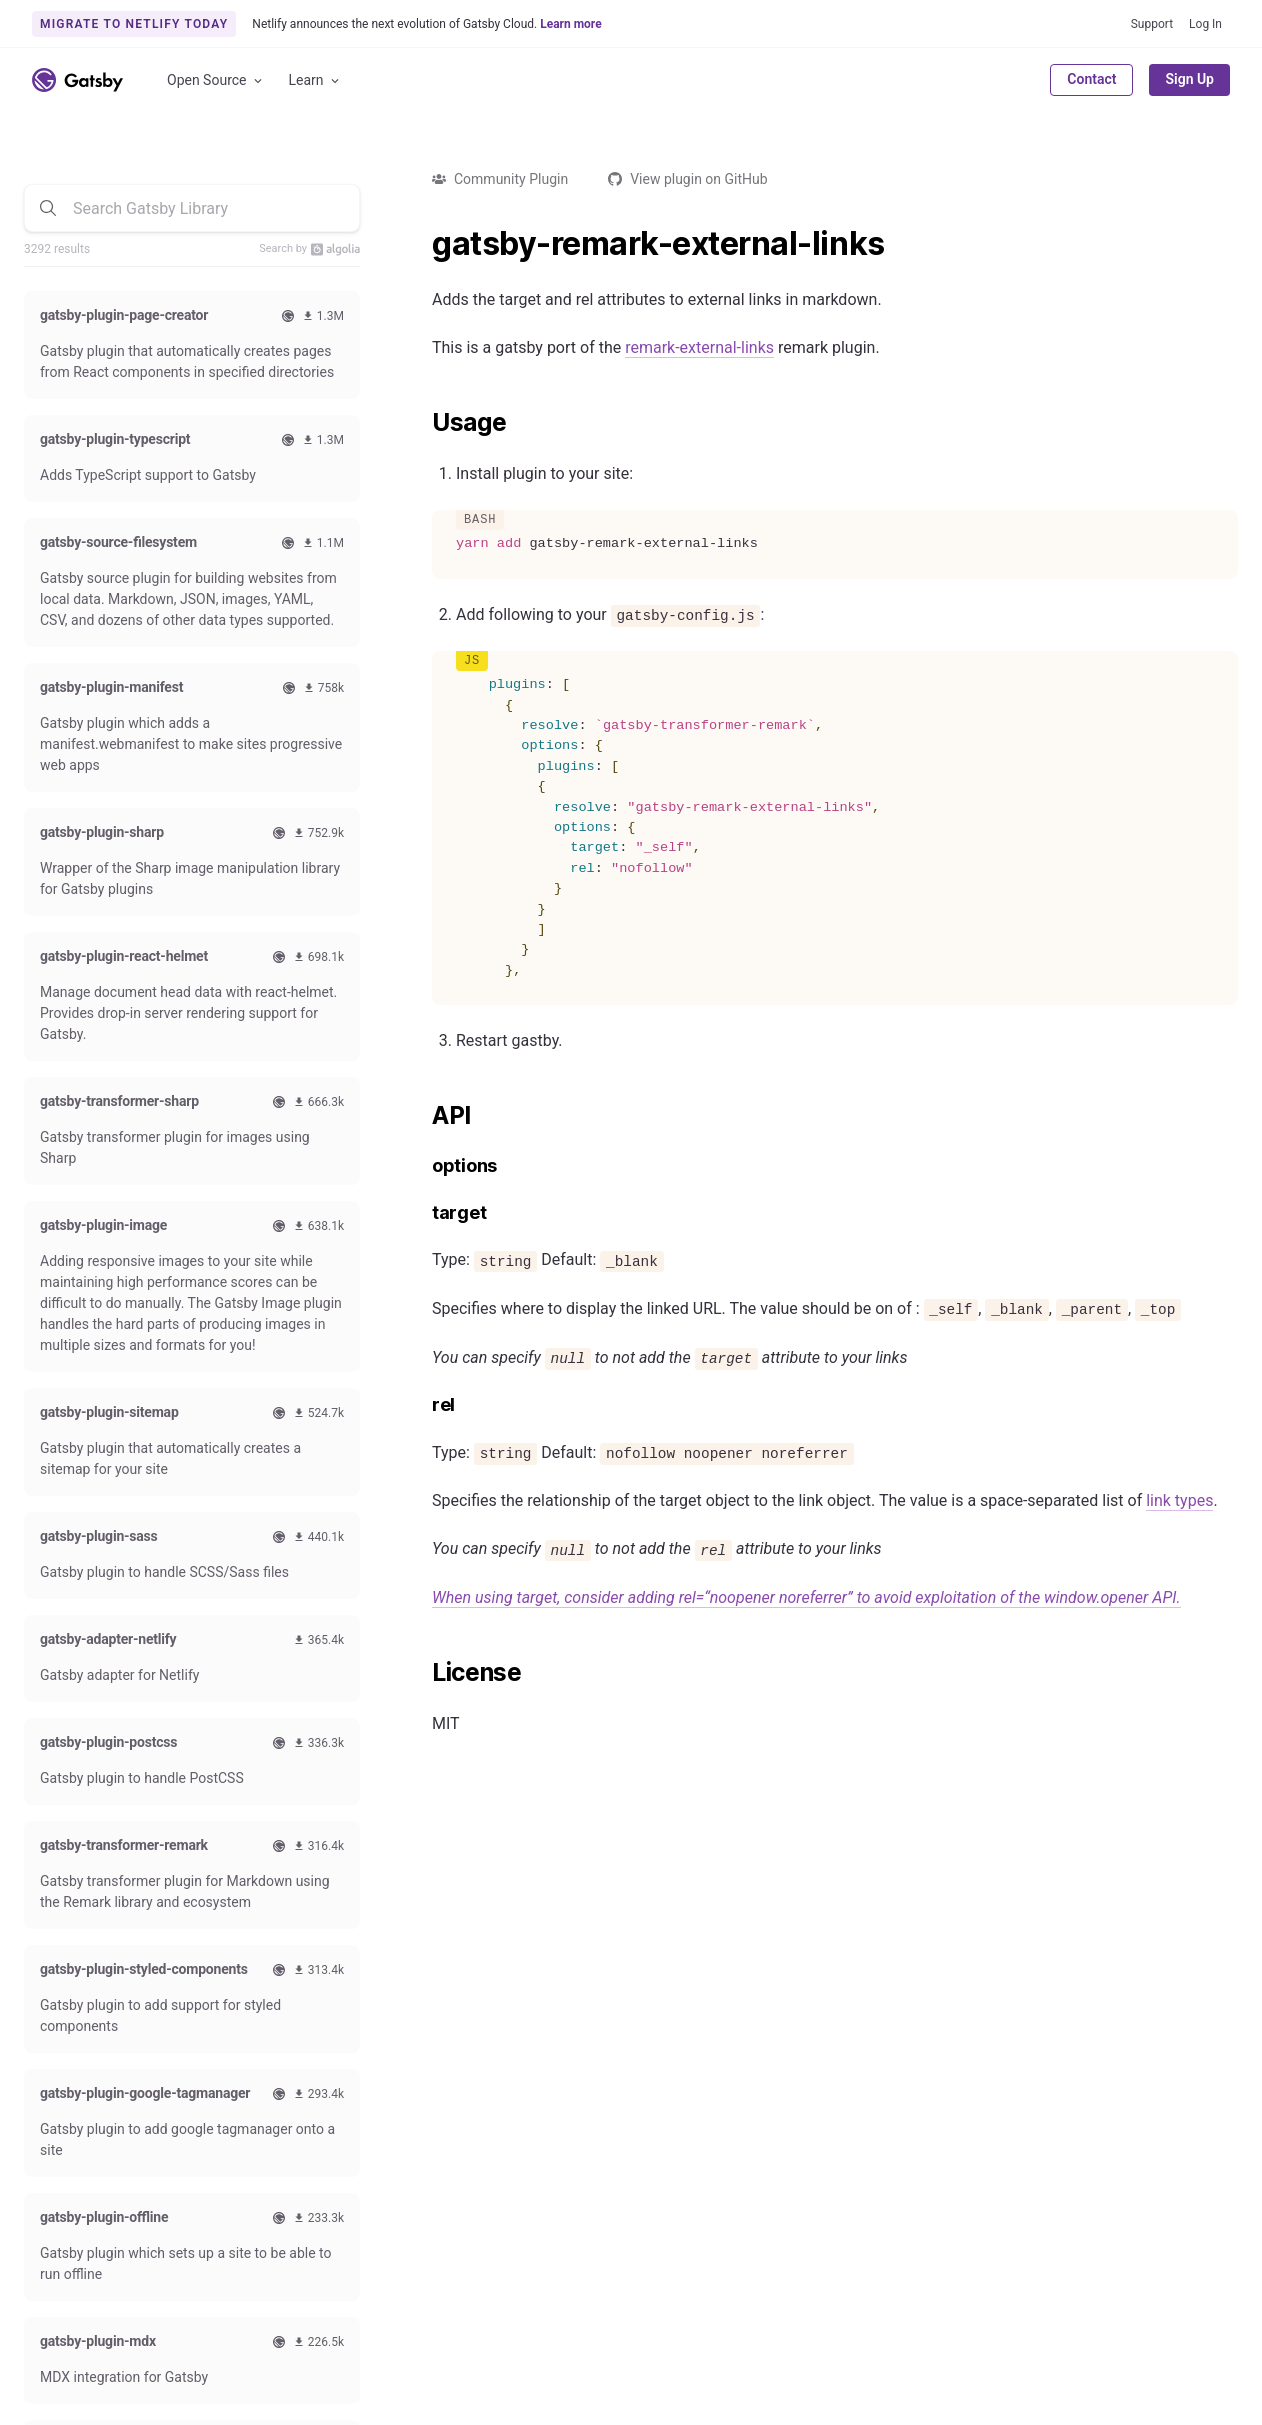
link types (1179, 1500)
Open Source (216, 80)
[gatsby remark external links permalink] (422, 244)
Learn (315, 80)
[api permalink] (422, 1116)
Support (1152, 24)
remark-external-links (699, 347)
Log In (1205, 24)
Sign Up (1189, 79)
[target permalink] (422, 1213)
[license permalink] (422, 1673)
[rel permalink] (422, 1405)
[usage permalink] (422, 423)
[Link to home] (77, 80)
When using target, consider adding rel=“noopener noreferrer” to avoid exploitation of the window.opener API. (806, 1597)
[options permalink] (422, 1166)
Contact (1091, 79)
